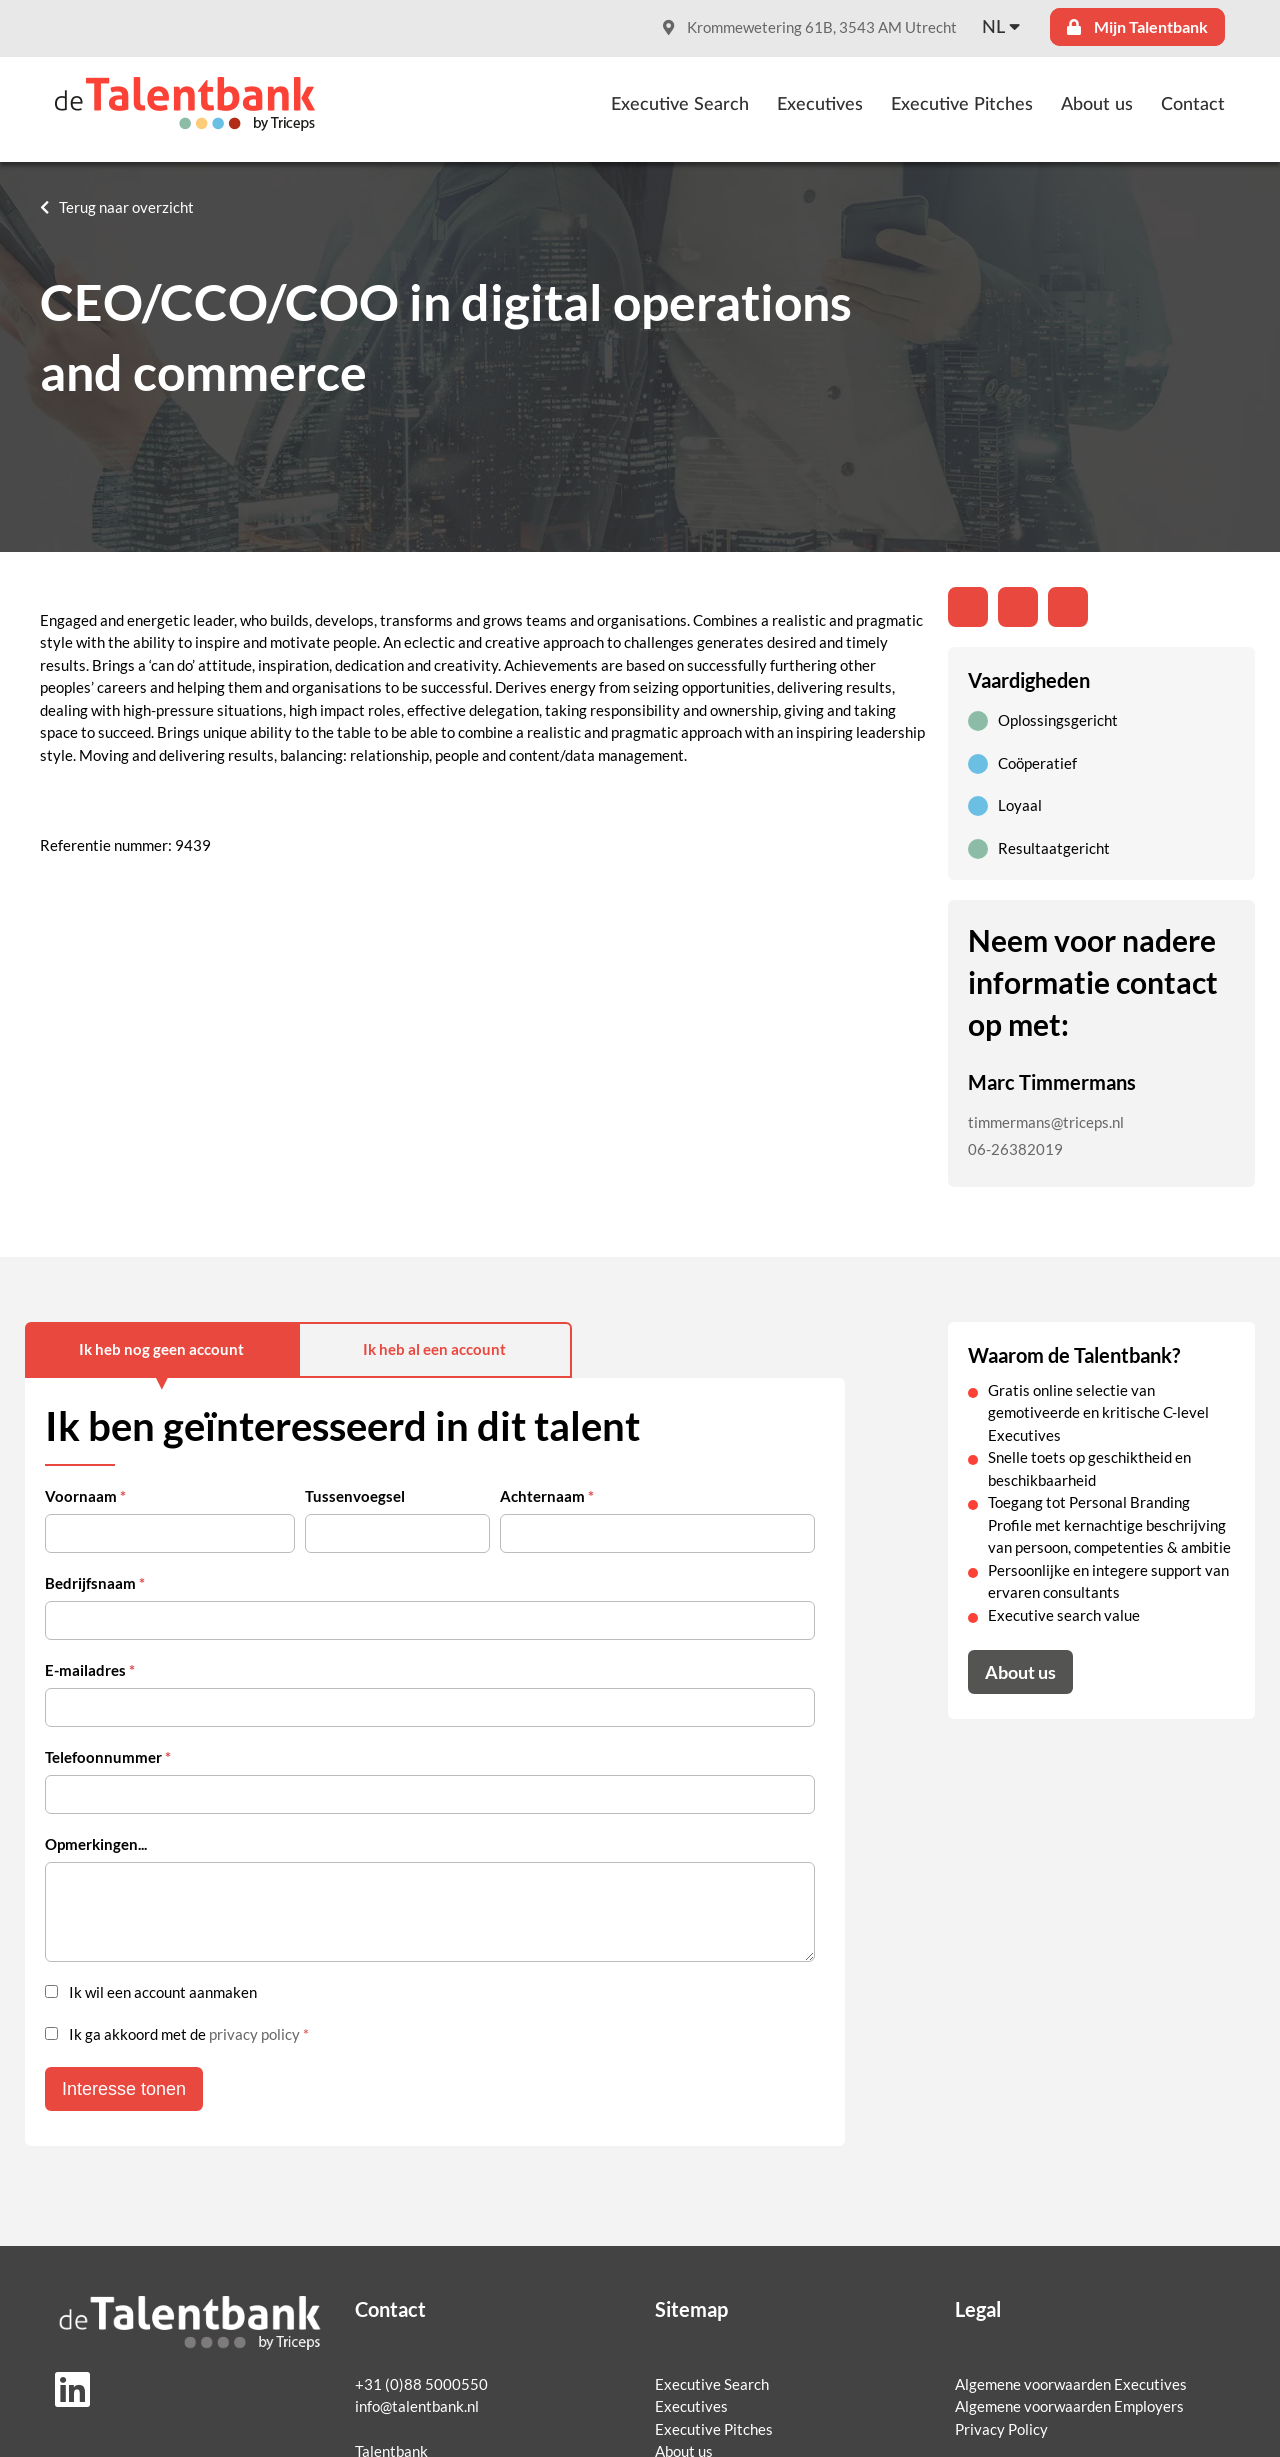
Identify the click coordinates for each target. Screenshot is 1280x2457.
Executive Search (680, 105)
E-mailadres (90, 1670)
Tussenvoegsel (355, 1496)
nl (993, 28)
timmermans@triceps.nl (1046, 1122)
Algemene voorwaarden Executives (1071, 2384)
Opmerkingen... (96, 1844)
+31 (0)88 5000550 (421, 2384)
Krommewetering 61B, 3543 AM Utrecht (810, 27)
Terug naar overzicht (126, 207)
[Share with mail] (1068, 607)
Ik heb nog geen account (161, 1349)
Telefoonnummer (108, 1757)
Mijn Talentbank (1137, 27)
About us (1097, 105)
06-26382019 (1015, 1149)
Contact (1193, 105)
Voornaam (85, 1496)
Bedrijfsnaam (95, 1583)
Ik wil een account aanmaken (163, 1992)
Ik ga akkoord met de (189, 2034)
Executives (820, 105)
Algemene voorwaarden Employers (1069, 2406)
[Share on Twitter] (1018, 607)
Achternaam (547, 1496)
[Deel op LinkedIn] (968, 607)
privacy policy (254, 2034)
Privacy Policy (1001, 2429)
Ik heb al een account (434, 1349)
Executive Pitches (962, 105)
